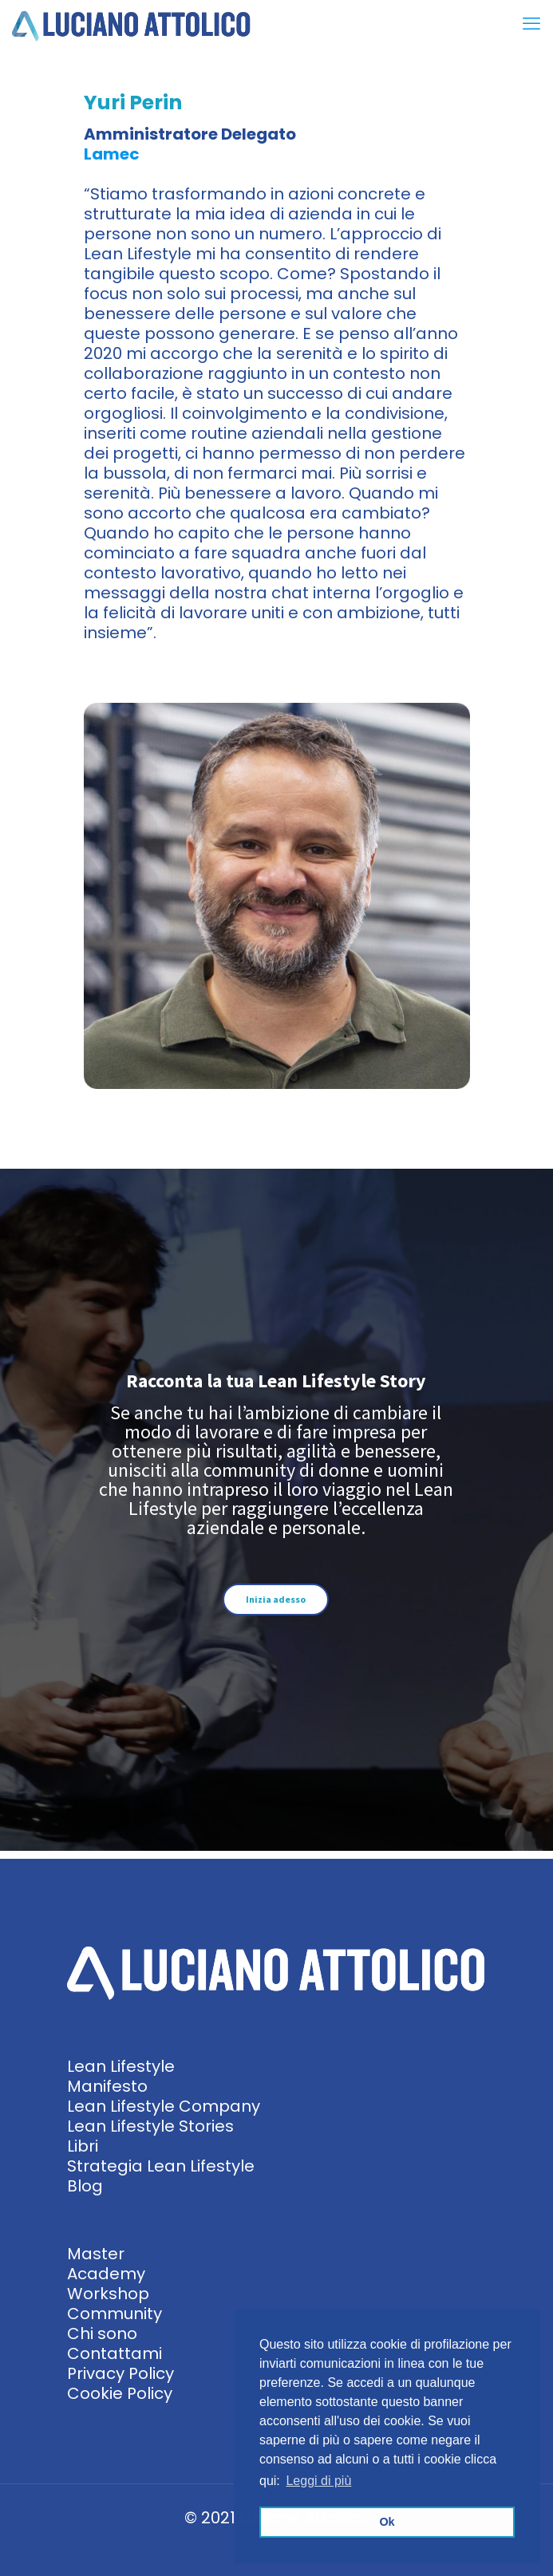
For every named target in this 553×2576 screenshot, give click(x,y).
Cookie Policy (119, 2393)
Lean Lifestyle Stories (150, 2126)
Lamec (112, 154)
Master (95, 2254)
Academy (106, 2273)
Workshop (108, 2293)
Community (114, 2313)
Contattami (114, 2353)
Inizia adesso (276, 1599)
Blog (85, 2186)
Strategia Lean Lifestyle (161, 2166)
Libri (82, 2146)
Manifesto (107, 2086)
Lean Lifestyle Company (163, 2106)
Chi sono (102, 2333)
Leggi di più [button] (318, 2480)
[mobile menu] (531, 23)
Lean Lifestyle (121, 2066)
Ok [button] (386, 2521)
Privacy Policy (120, 2373)
